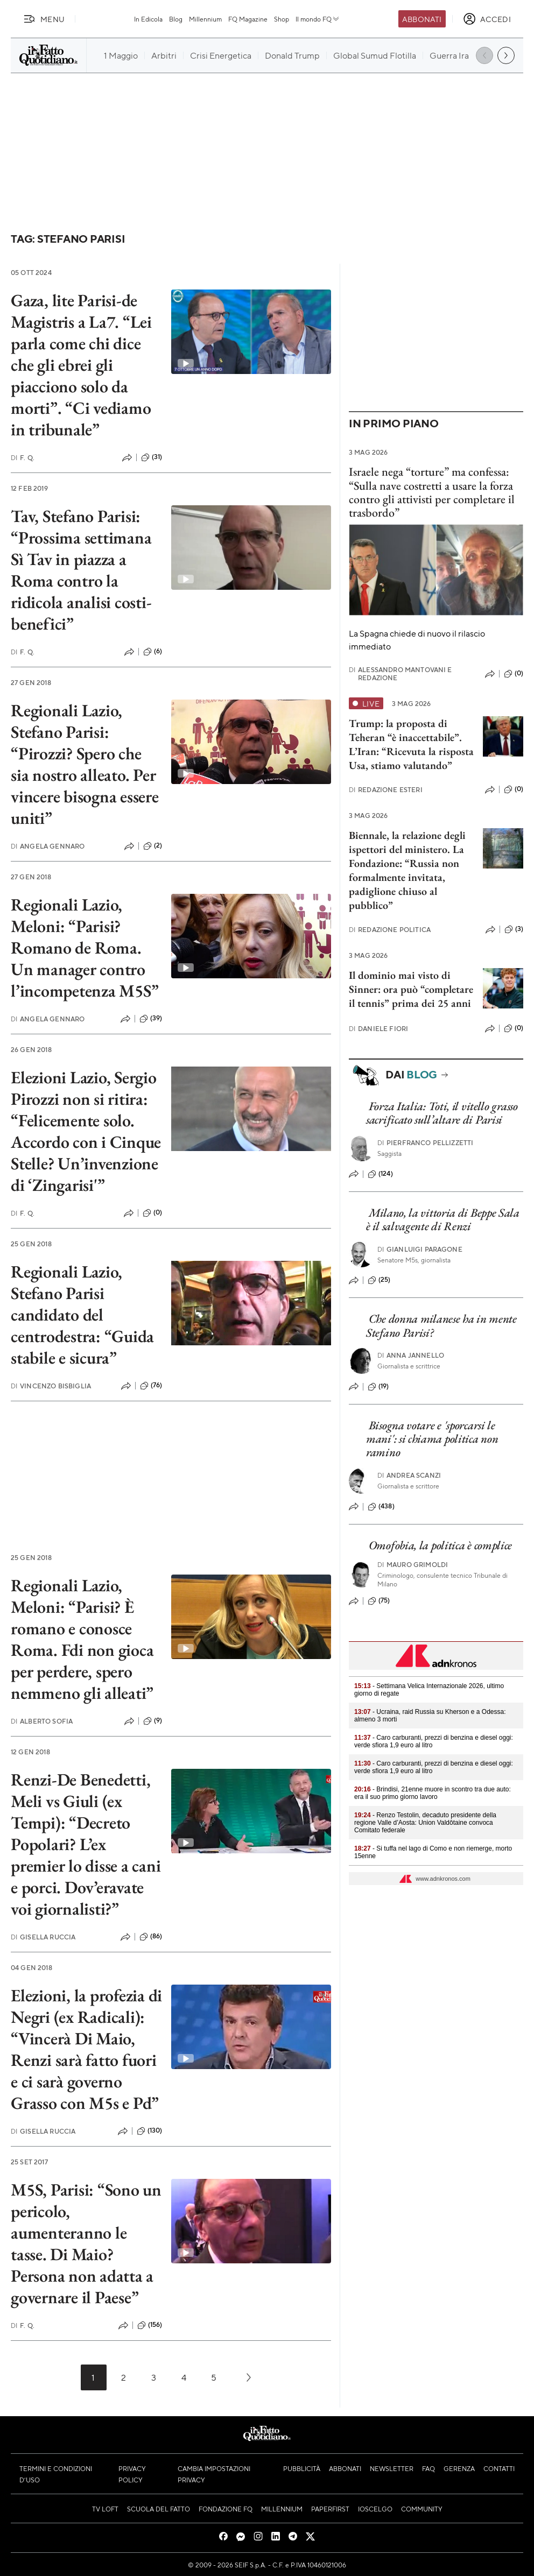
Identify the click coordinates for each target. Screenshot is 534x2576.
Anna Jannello (410, 1355)
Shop (281, 19)
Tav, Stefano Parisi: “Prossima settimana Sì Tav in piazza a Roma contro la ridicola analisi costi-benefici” (81, 570)
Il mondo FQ (318, 19)
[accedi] (487, 19)
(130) (150, 2131)
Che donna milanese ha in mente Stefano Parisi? (441, 1325)
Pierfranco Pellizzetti (425, 1143)
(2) (152, 846)
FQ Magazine (248, 19)
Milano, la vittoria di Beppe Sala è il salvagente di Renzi (442, 1219)
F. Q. (22, 458)
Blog (175, 19)
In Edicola (148, 19)
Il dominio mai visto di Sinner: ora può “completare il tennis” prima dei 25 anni (411, 989)
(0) (152, 1213)
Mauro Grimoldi (412, 1565)
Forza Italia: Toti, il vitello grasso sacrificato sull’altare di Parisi (442, 1112)
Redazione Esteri (386, 790)
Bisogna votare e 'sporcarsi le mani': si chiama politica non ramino (432, 1438)
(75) (379, 1601)
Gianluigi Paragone (419, 1249)
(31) (152, 457)
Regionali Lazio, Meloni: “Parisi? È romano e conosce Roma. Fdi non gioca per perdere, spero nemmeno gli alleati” (82, 1639)
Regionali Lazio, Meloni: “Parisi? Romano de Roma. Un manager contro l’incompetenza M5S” (84, 947)
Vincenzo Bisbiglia (51, 1386)
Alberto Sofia (42, 1721)
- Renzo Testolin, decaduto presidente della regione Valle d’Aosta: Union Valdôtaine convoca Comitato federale (425, 1822)
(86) (151, 1936)
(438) (381, 1506)
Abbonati (421, 19)
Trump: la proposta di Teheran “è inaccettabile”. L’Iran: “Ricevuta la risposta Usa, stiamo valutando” (411, 744)
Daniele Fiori (378, 1029)
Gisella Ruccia (43, 1937)
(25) (379, 1280)
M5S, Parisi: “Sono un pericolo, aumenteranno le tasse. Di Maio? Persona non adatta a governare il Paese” (86, 2243)
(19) (378, 1386)
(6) (152, 651)
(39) (151, 1018)
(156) (150, 2325)
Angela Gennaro (48, 846)
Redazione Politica (390, 930)
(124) (380, 1174)
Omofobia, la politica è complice (440, 1545)
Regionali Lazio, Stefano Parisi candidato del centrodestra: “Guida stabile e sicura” (82, 1314)
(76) (151, 1385)
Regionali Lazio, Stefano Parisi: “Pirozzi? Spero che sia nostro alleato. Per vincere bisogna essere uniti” (85, 764)
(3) (513, 929)
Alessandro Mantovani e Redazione (400, 674)
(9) (152, 1721)
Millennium (205, 19)
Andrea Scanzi (409, 1475)
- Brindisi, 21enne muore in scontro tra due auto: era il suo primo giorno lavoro (432, 1793)
